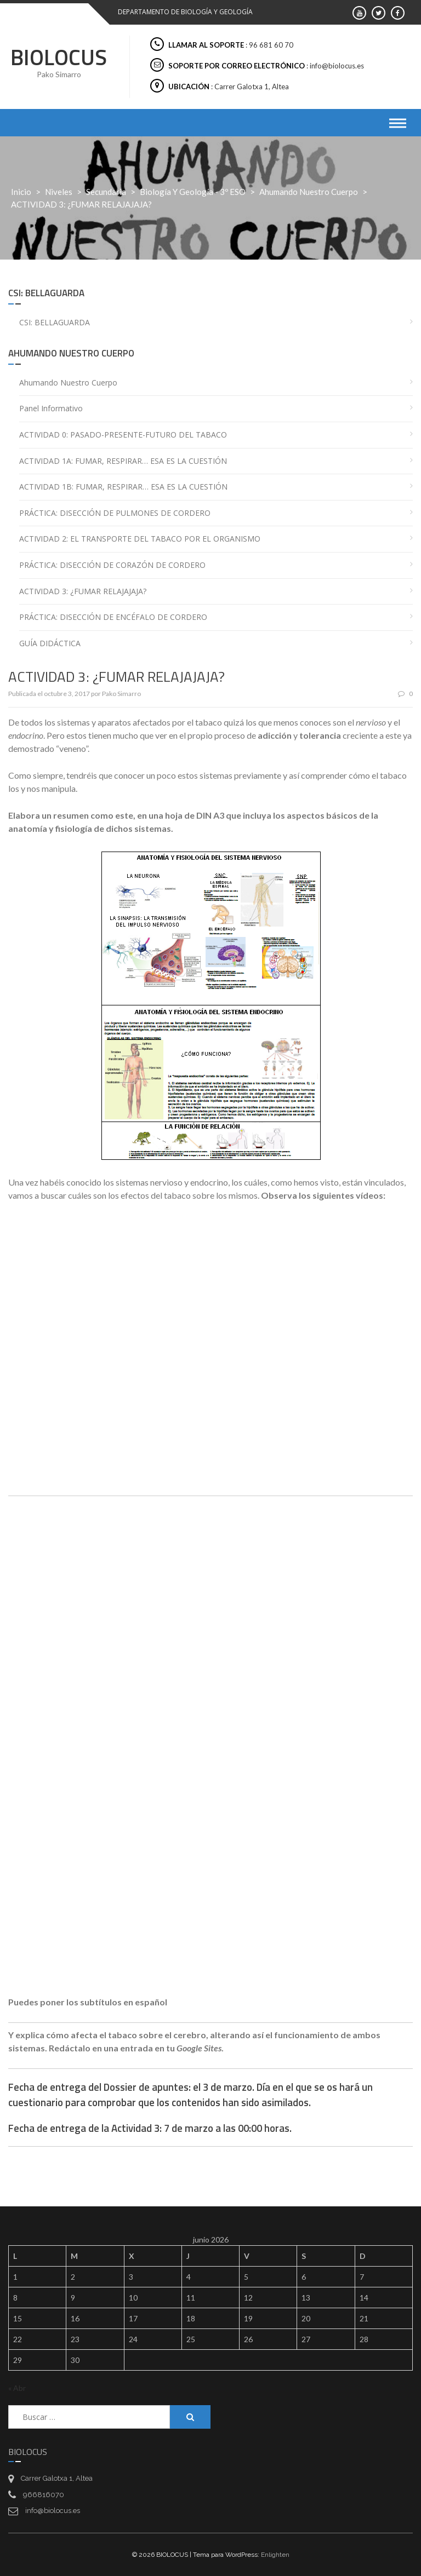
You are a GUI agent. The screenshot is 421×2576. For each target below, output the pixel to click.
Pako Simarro (121, 693)
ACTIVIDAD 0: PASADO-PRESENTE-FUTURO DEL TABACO (123, 434)
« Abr (17, 2388)
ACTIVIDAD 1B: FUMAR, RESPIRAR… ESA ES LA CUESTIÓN (123, 486)
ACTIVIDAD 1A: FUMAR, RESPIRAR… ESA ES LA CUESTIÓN (123, 461)
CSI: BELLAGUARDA (54, 322)
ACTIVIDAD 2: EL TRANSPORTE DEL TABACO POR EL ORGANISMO (139, 538)
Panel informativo (51, 408)
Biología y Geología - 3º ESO (193, 192)
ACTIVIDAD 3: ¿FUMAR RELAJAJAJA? (82, 591)
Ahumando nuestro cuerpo (308, 192)
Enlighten (275, 2554)
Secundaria (106, 192)
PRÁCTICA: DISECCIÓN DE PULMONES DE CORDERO (114, 513)
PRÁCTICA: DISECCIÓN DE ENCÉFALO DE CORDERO (113, 617)
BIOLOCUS (58, 57)
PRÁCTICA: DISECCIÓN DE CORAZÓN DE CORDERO (112, 565)
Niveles (58, 192)
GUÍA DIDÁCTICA (50, 643)
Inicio (21, 192)
